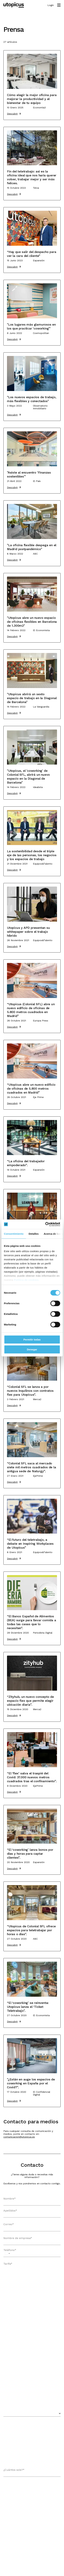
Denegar (32, 1349)
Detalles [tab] (34, 1233)
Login (50, 5)
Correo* (8, 2224)
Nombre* (9, 2198)
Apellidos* (10, 2210)
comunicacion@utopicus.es (19, 2136)
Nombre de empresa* (17, 2238)
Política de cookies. (26, 1279)
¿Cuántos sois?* (13, 2469)
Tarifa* (7, 2263)
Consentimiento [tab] (14, 1233)
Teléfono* (9, 2250)
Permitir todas (32, 1339)
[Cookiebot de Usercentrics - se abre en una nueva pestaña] (45, 1224)
